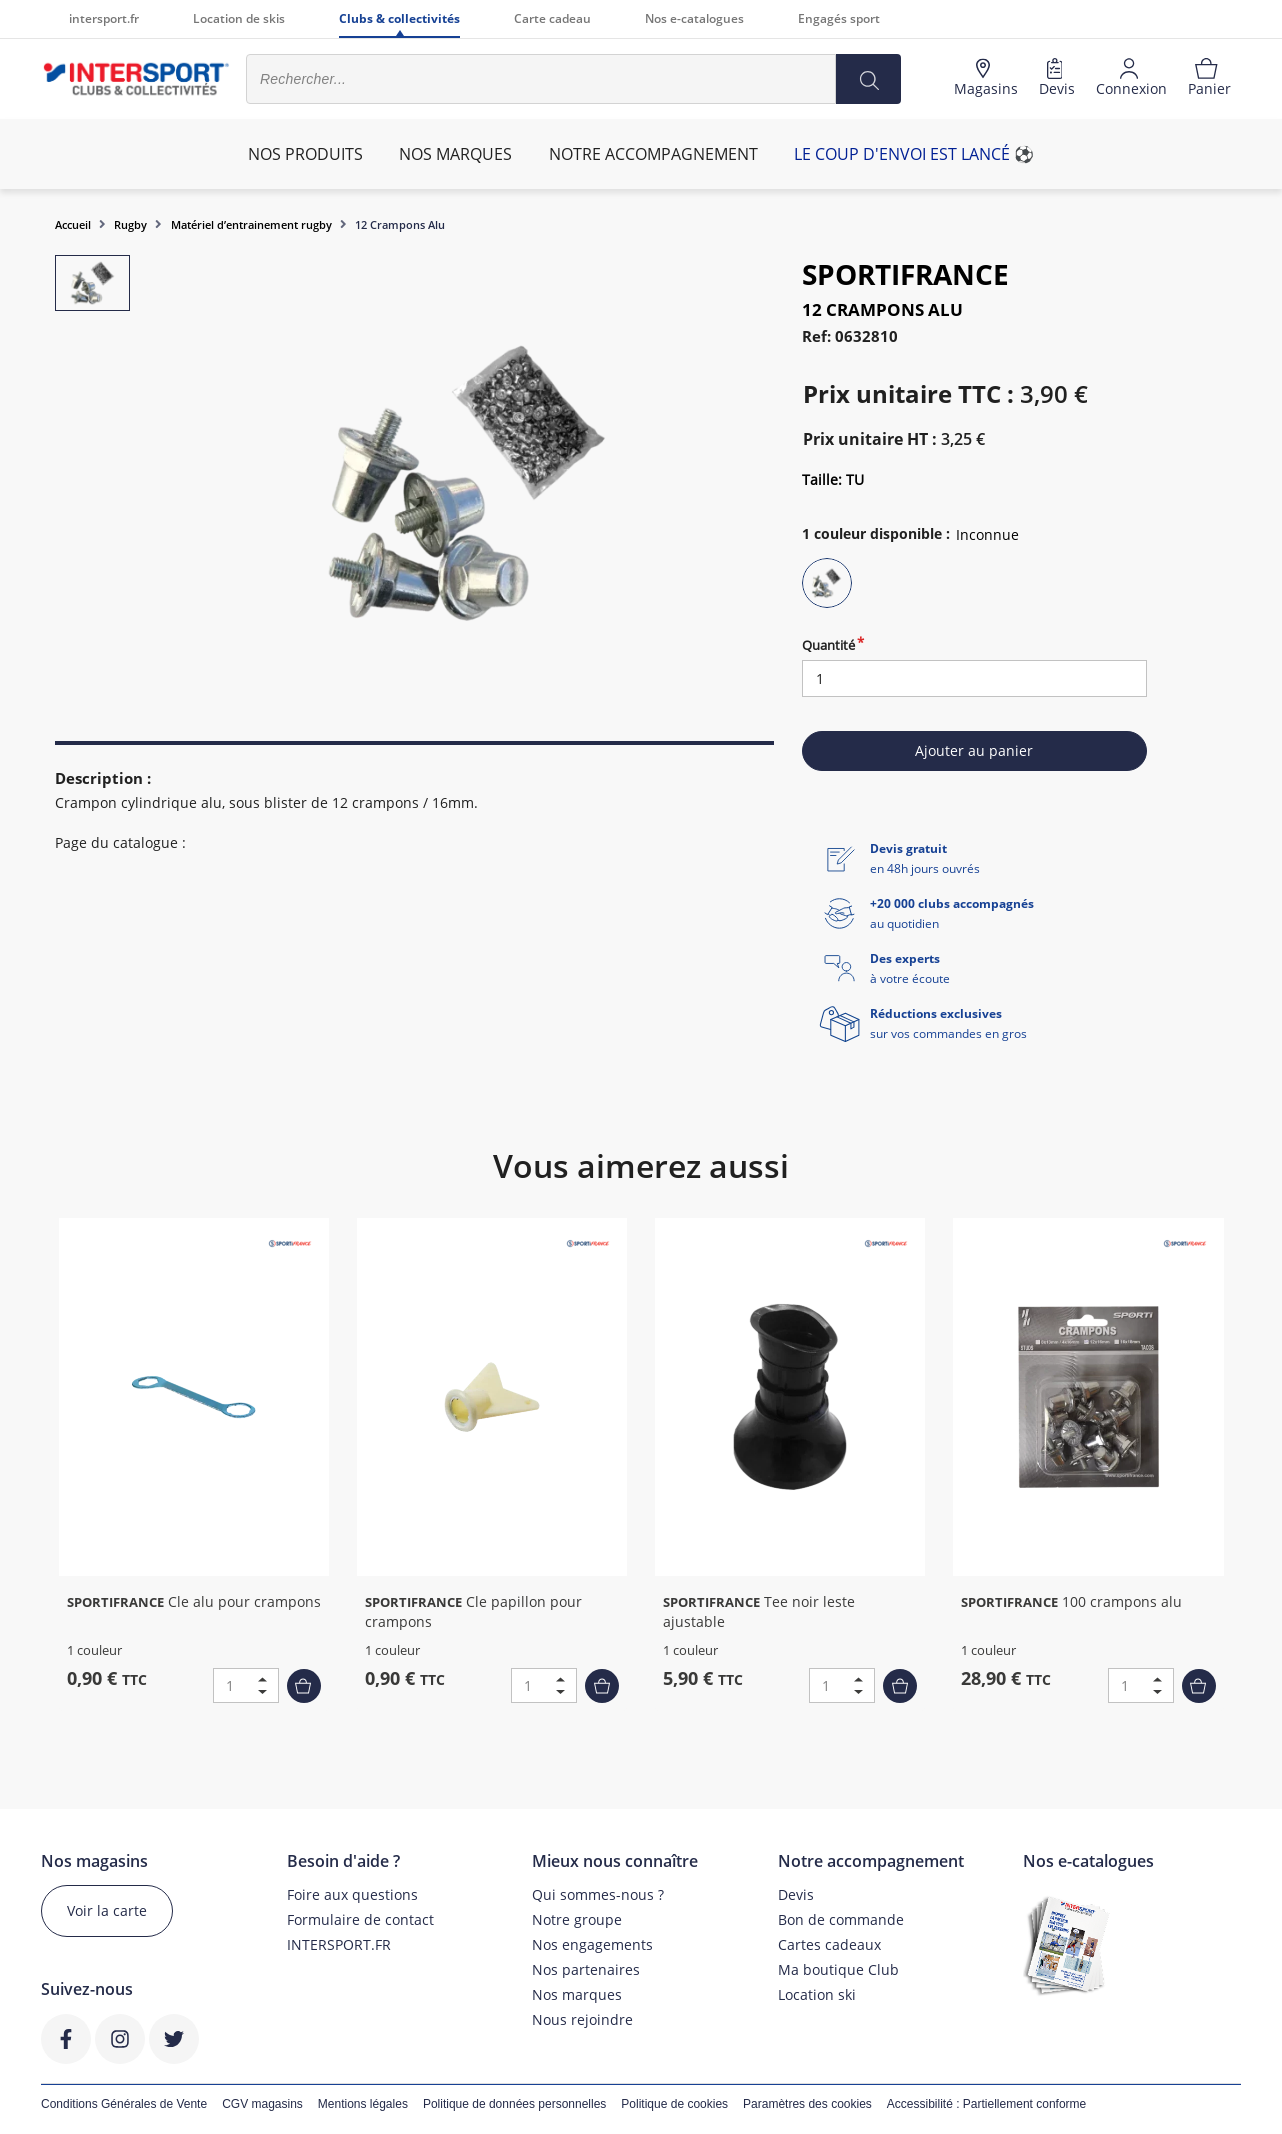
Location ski (817, 1994)
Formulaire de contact (360, 1919)
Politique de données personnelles (514, 2104)
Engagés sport (839, 18)
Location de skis (239, 18)
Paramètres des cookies (807, 2104)
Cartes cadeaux (829, 1944)
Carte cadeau (552, 18)
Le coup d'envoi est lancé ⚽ (914, 154)
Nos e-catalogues (694, 18)
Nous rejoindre (582, 2019)
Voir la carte (107, 1910)
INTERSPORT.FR (339, 1944)
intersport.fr (104, 18)
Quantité (828, 645)
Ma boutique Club (838, 1969)
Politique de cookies (674, 2104)
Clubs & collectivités (399, 18)
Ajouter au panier (974, 750)
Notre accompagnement (653, 154)
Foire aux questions (352, 1894)
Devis (796, 1894)
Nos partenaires (586, 1969)
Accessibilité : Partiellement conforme (986, 2104)
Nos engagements (592, 1944)
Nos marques (577, 1994)
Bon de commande (841, 1919)
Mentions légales (363, 2104)
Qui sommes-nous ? (598, 1894)
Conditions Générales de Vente (124, 2104)
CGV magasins (262, 2104)
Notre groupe (577, 1919)
